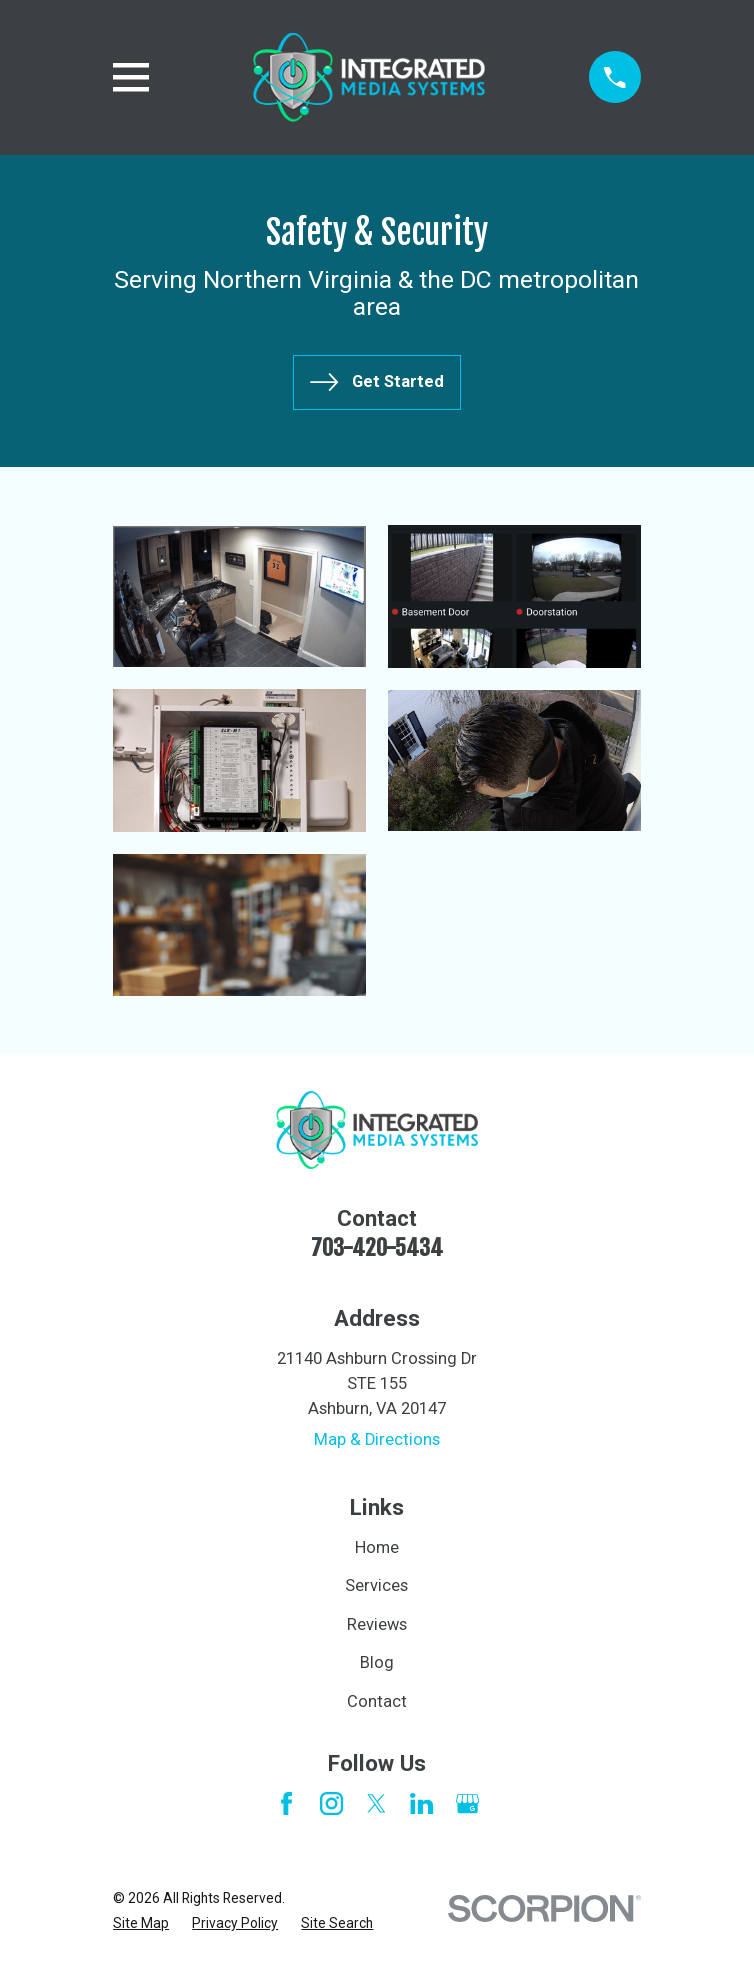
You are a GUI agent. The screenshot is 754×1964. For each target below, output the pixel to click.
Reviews (377, 1624)
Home (377, 1547)
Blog (377, 1662)
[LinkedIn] (421, 1803)
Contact (377, 1701)
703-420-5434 (377, 1247)
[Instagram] (331, 1803)
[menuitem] (141, 1923)
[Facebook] (286, 1803)
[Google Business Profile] (467, 1803)
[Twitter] (376, 1803)
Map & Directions (377, 1439)
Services (376, 1585)
